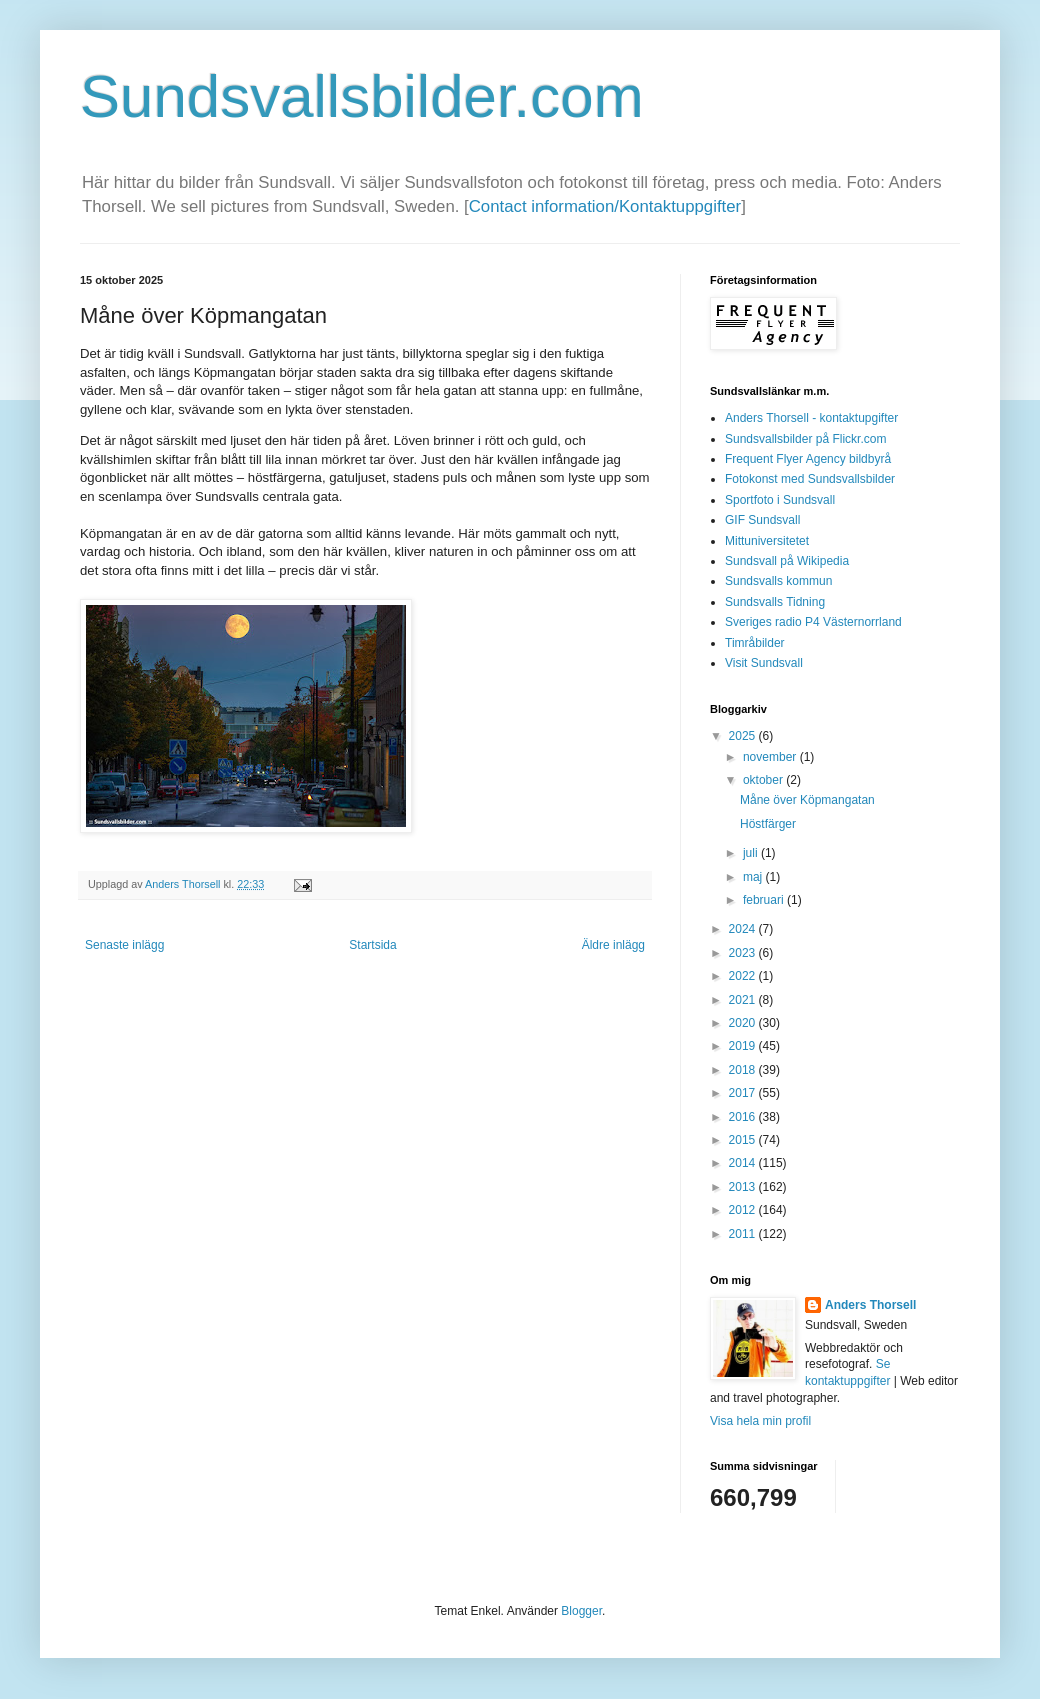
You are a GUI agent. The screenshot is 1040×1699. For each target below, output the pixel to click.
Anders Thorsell (184, 884)
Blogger (581, 1611)
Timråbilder (755, 643)
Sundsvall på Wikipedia (787, 561)
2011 (744, 1234)
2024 (744, 929)
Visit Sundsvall (764, 663)
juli (752, 853)
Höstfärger (768, 824)
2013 (744, 1187)
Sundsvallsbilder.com (362, 96)
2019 (744, 1046)
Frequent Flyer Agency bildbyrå (808, 459)
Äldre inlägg (613, 945)
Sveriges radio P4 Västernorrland (813, 622)
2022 (744, 976)
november (771, 757)
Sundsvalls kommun (778, 581)
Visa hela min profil (760, 1421)
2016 (744, 1117)
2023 (744, 953)
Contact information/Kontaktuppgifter (605, 206)
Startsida (372, 945)
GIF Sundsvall (762, 520)
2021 (744, 1000)
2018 (744, 1070)
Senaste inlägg (124, 945)
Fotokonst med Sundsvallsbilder (810, 479)
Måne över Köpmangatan (807, 800)
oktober (764, 780)
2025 (744, 736)
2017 (744, 1093)
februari (765, 900)
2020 (744, 1023)
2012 (744, 1210)
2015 (744, 1140)
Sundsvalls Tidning (775, 602)
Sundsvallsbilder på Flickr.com (805, 439)
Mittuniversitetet (767, 541)
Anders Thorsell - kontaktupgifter (811, 418)
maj (754, 877)
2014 (744, 1163)
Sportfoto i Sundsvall (780, 500)
